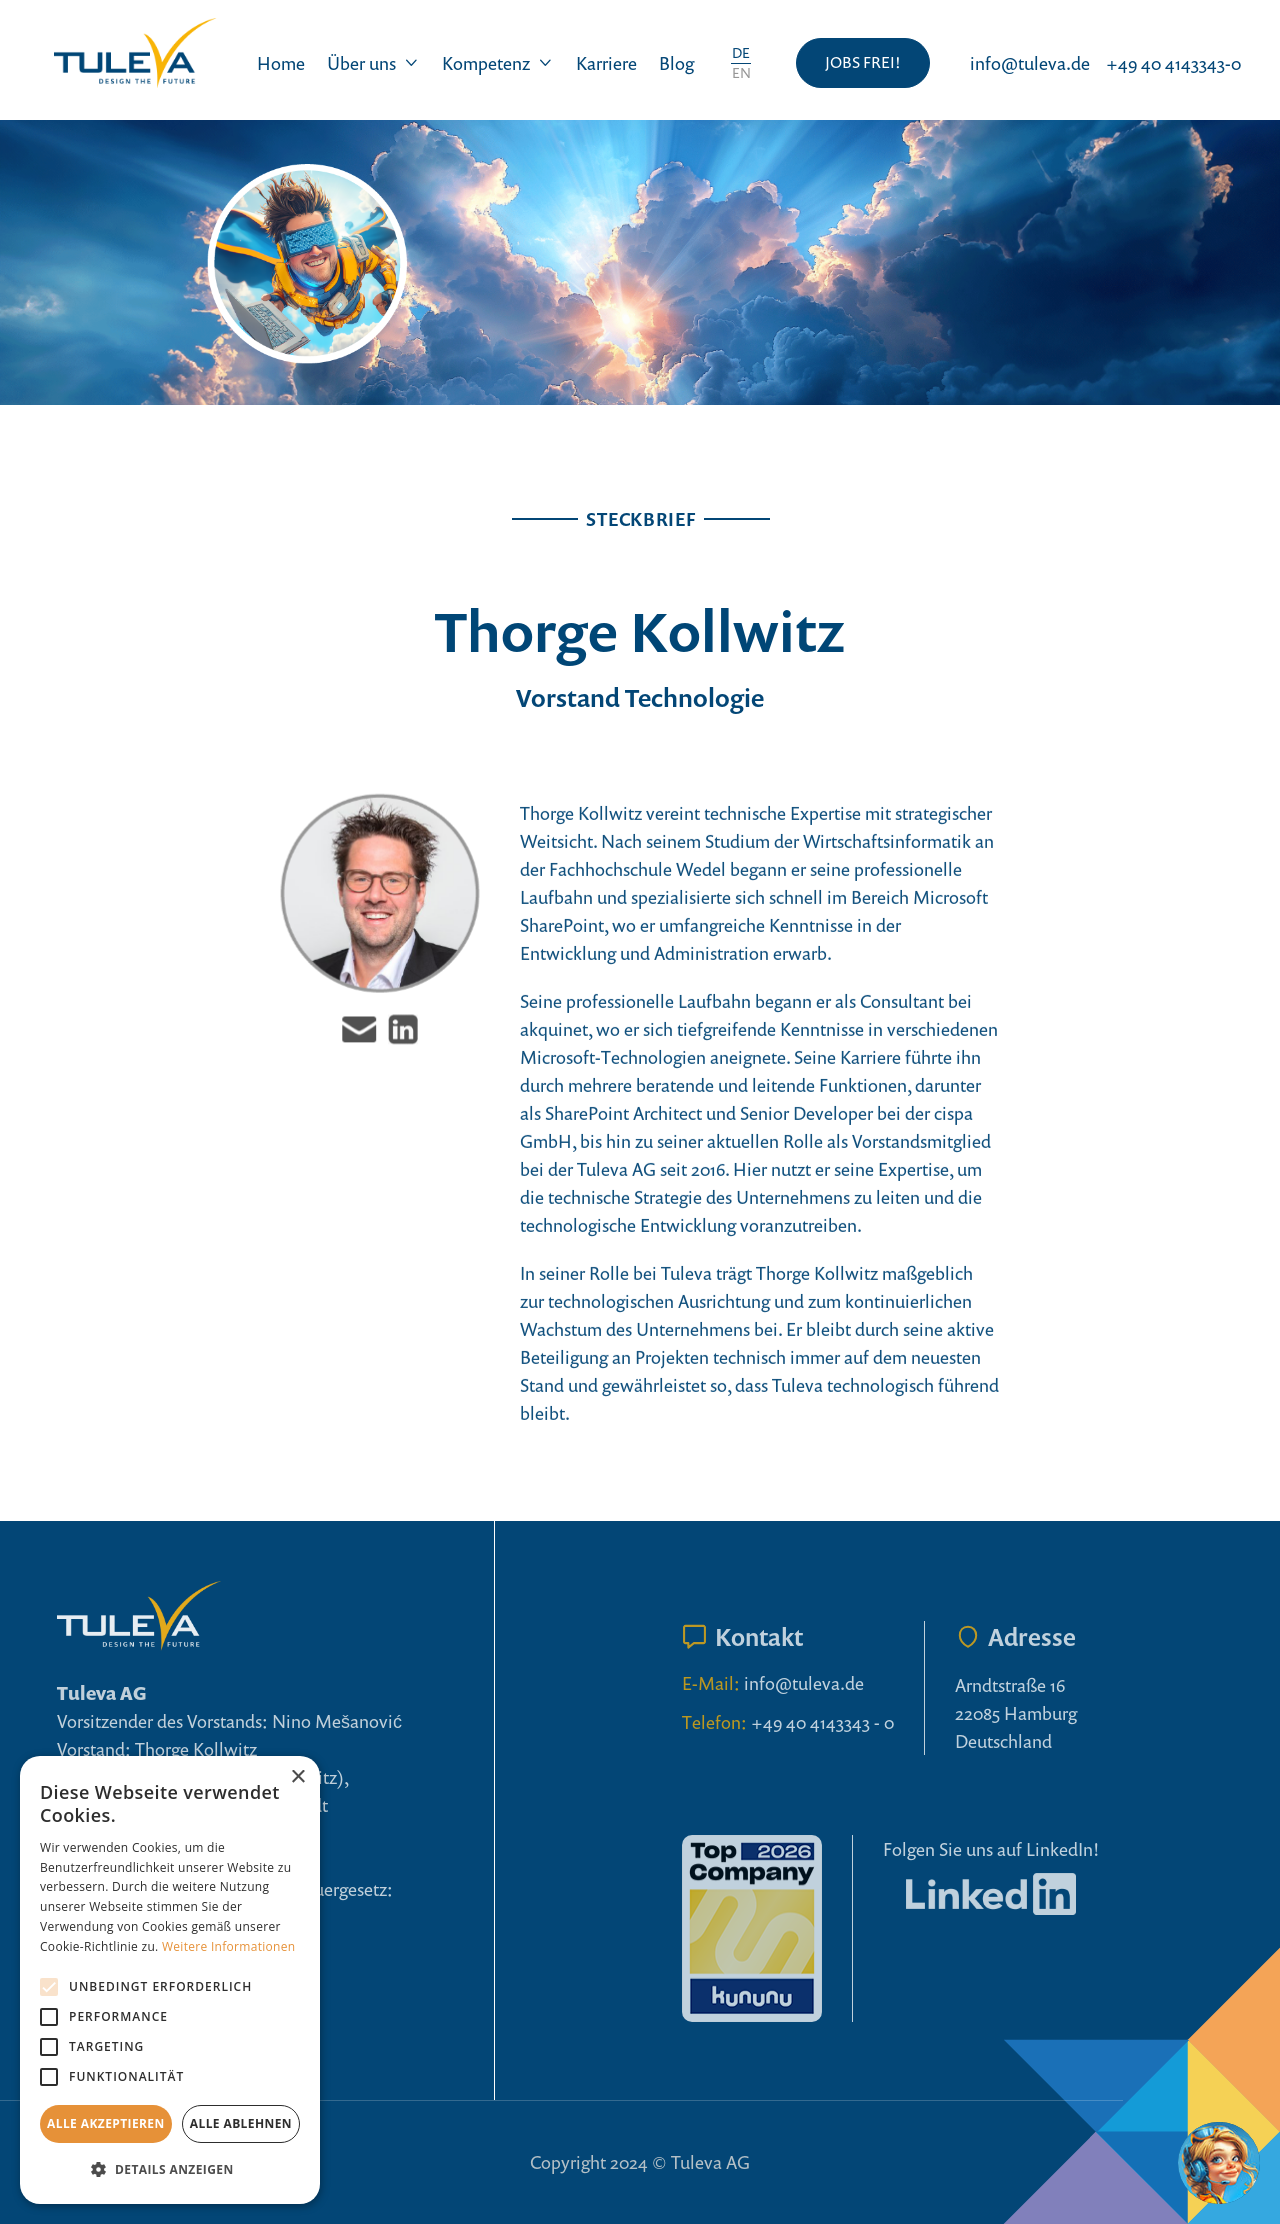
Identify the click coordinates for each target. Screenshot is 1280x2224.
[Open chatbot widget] (1219, 2163)
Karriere (606, 63)
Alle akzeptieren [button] (106, 2123)
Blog (676, 63)
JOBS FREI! (863, 62)
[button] (373, 63)
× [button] (297, 1777)
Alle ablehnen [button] (241, 2123)
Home (281, 63)
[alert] (170, 1980)
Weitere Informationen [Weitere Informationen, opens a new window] (229, 1946)
